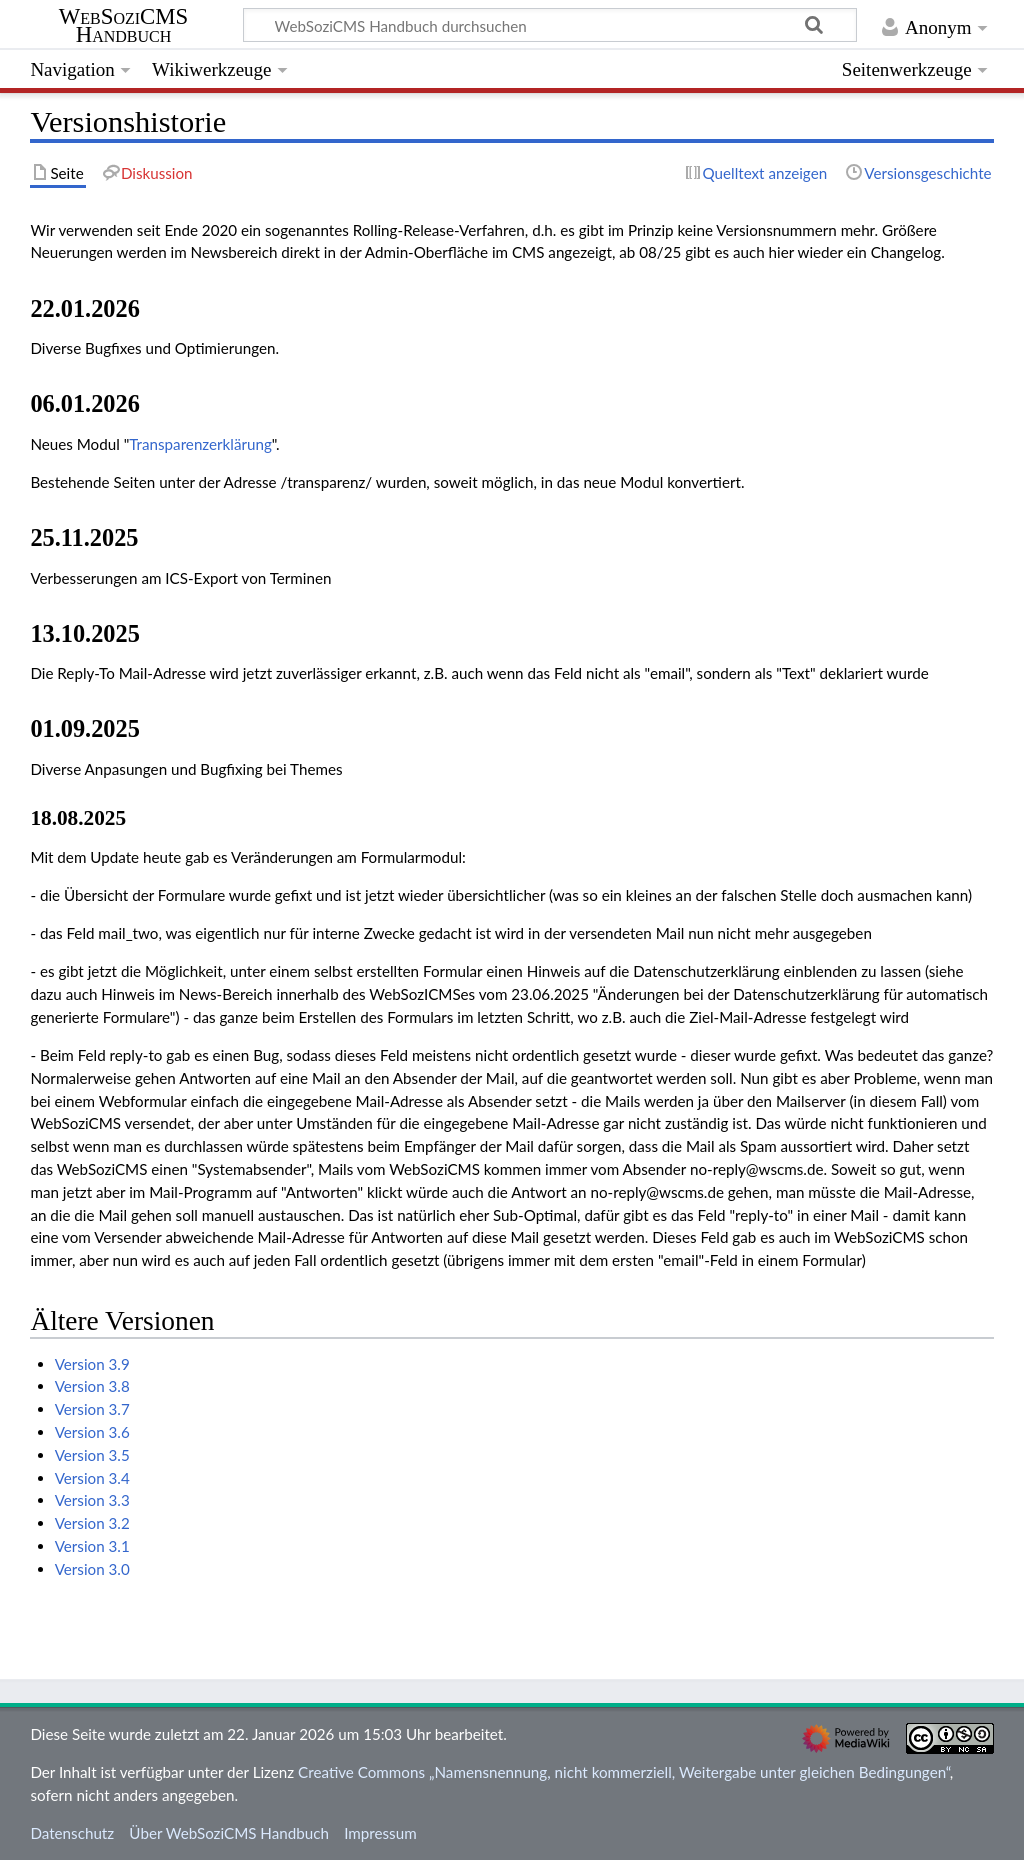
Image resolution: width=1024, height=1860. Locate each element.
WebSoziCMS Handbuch (123, 26)
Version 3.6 (92, 1432)
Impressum (380, 1833)
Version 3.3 (92, 1500)
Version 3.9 (92, 1364)
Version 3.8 (92, 1386)
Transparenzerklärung (200, 444)
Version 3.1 (92, 1546)
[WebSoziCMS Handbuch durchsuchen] (550, 25)
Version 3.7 (92, 1409)
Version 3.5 (92, 1455)
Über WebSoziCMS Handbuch (229, 1833)
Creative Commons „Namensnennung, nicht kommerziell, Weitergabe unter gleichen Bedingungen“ (624, 1772)
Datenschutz (72, 1833)
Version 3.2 (92, 1523)
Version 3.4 (92, 1478)
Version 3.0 (92, 1569)
